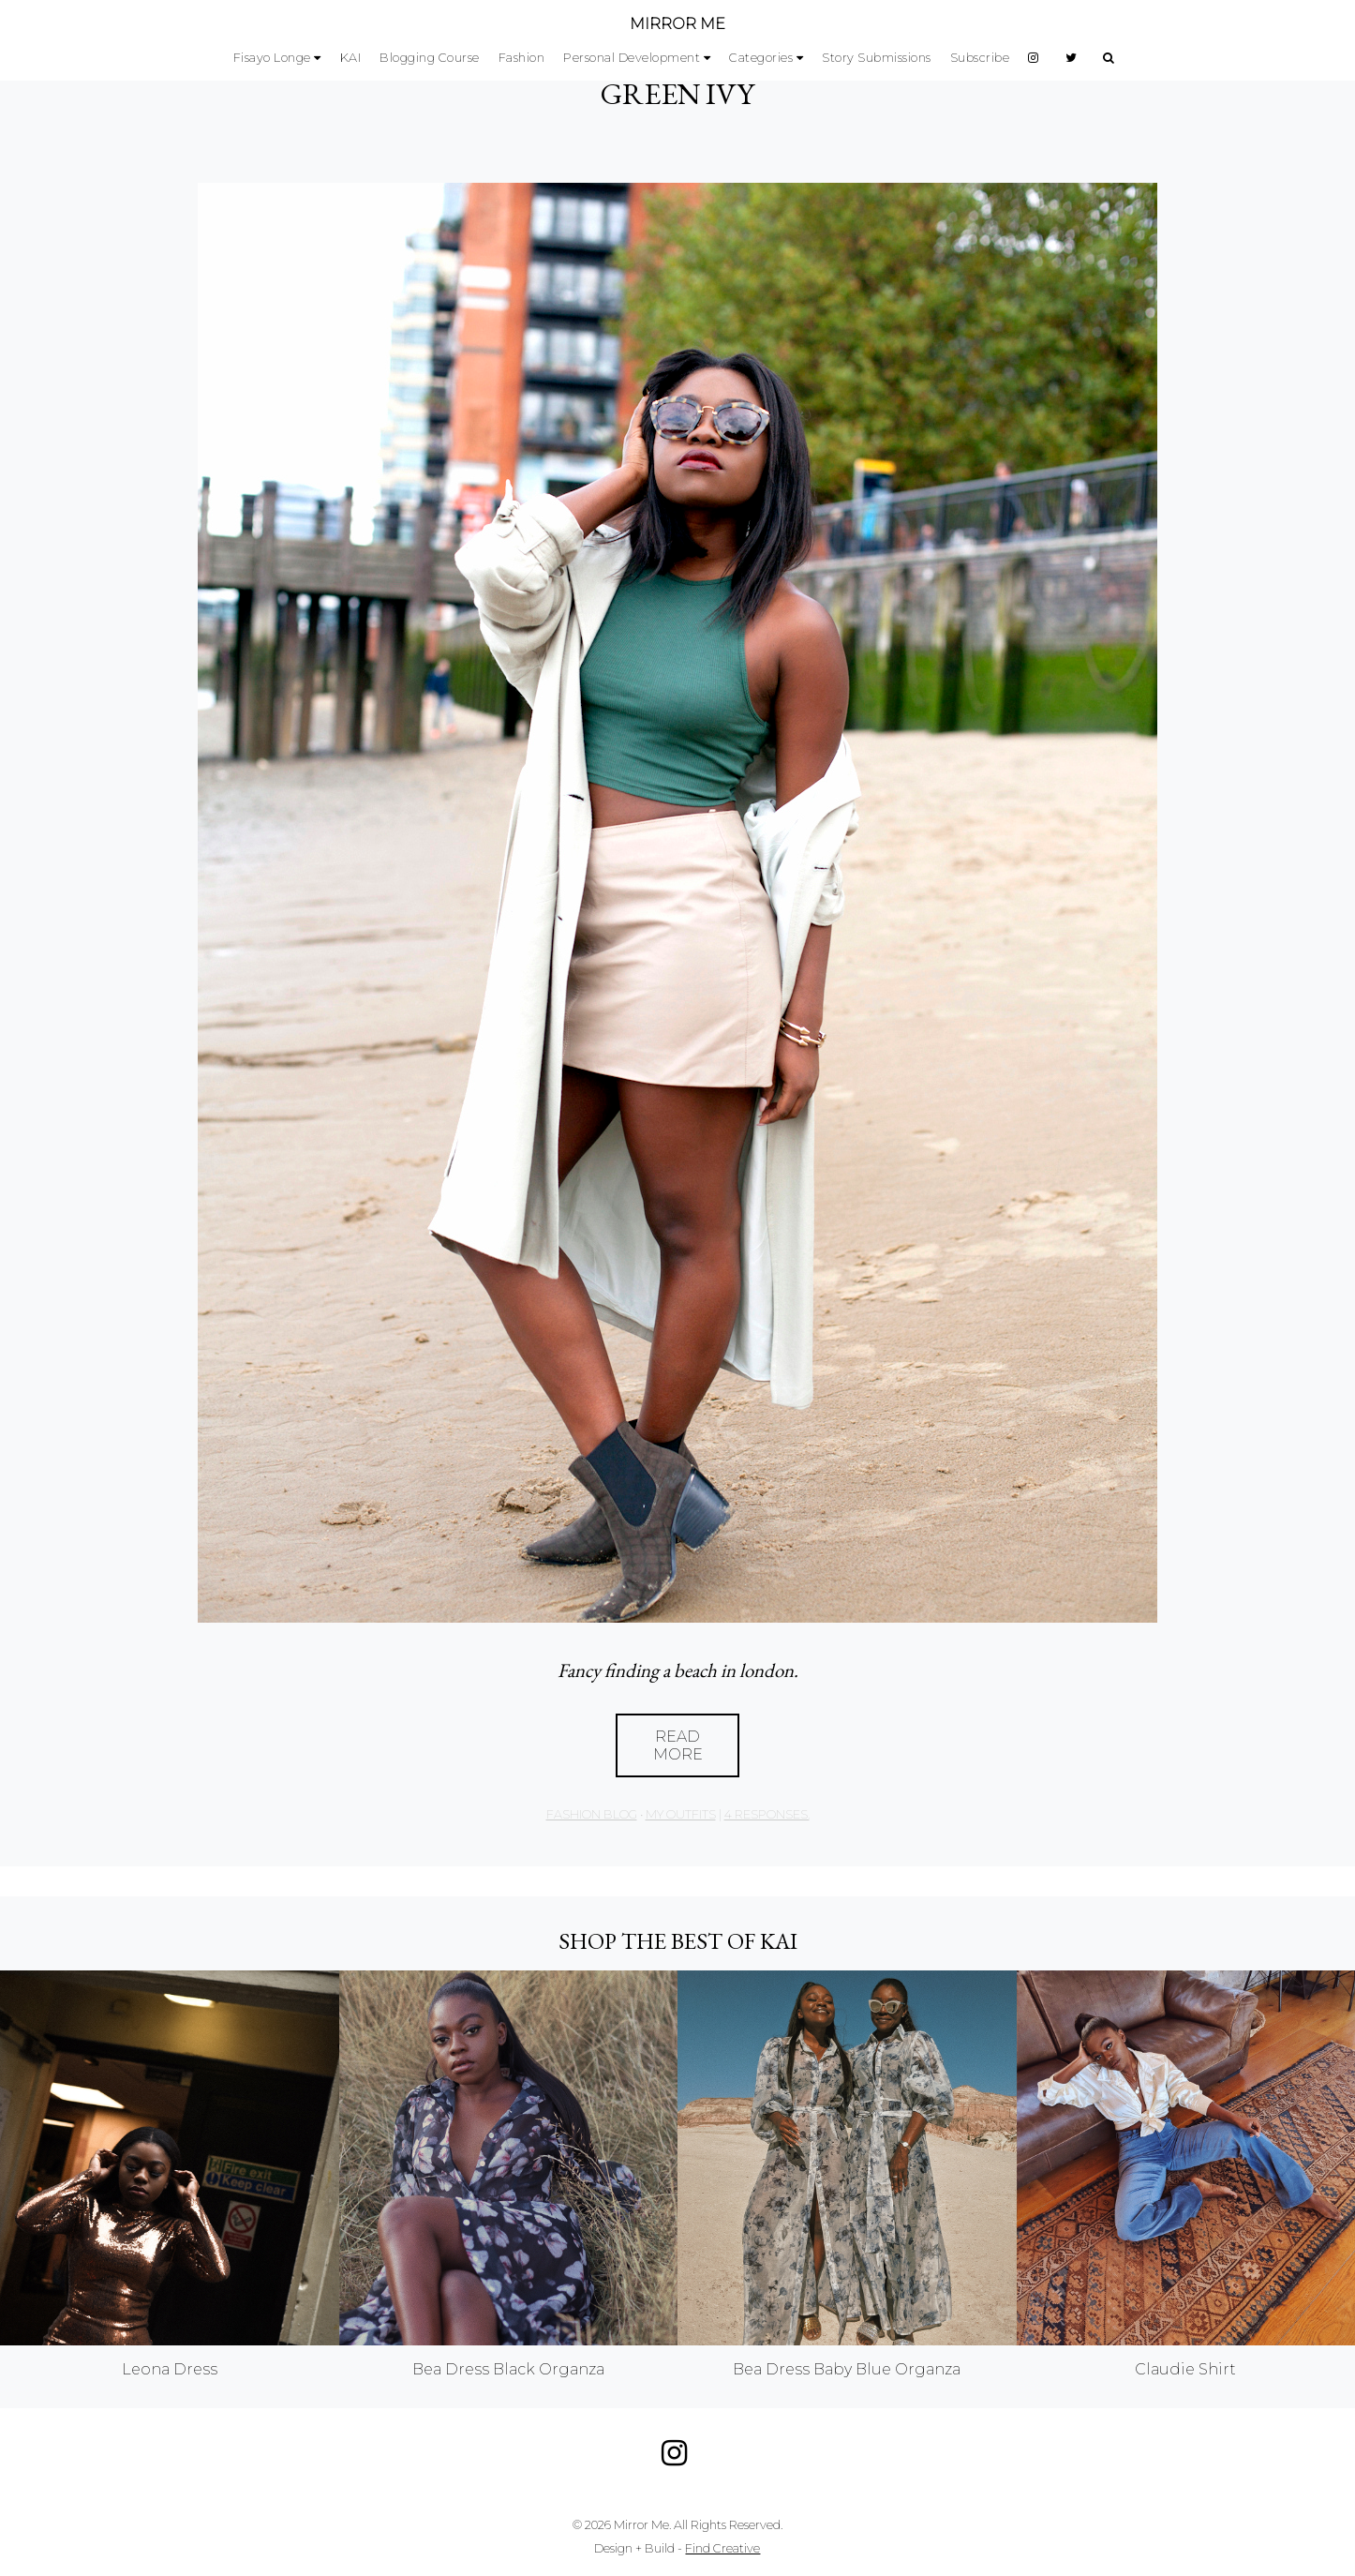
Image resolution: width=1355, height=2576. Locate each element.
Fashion (522, 58)
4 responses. (767, 1814)
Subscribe (980, 58)
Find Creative (722, 2548)
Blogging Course (430, 58)
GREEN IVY (677, 93)
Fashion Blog (591, 1814)
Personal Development (631, 58)
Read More (678, 1745)
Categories (761, 58)
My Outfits (681, 1814)
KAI (351, 58)
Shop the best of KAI (677, 1940)
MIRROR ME (677, 24)
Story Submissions (876, 58)
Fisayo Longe (272, 58)
